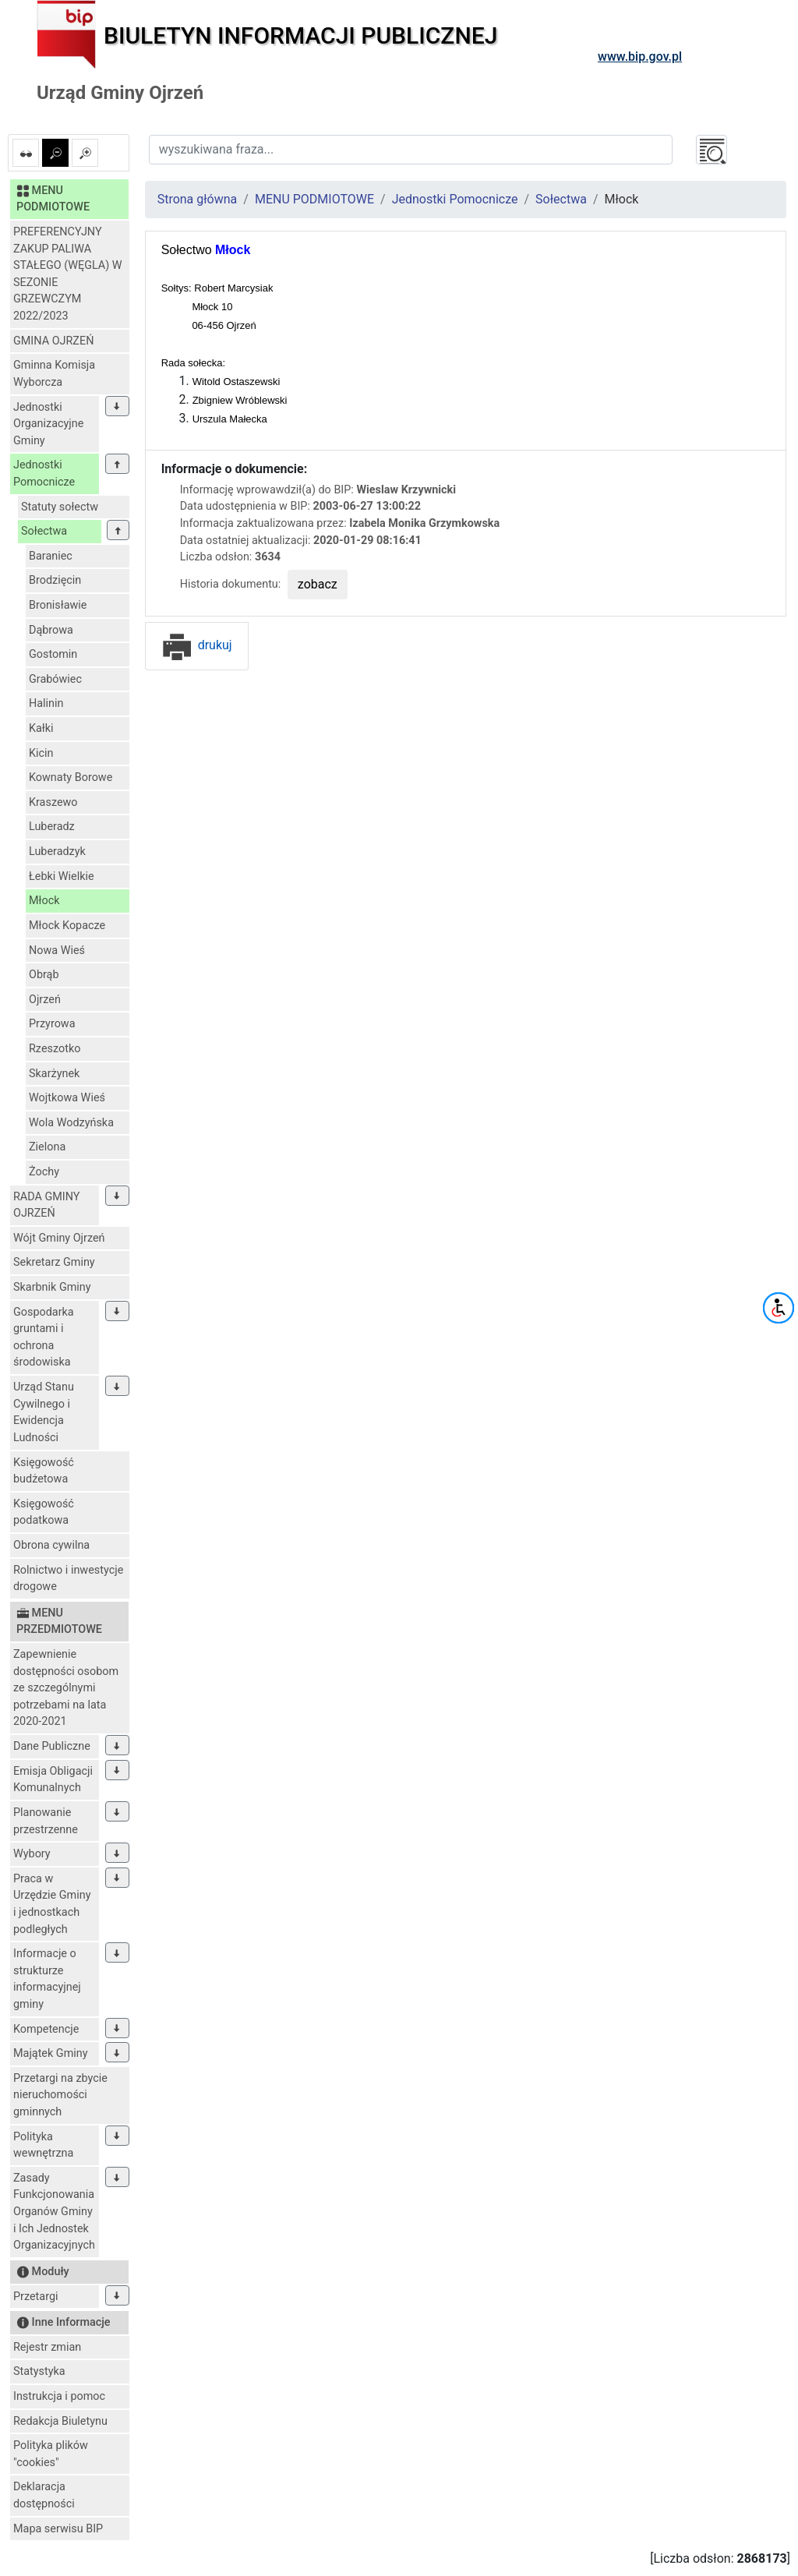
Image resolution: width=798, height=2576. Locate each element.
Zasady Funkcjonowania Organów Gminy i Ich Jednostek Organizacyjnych (54, 2211)
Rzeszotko (54, 1048)
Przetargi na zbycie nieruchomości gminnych (60, 2095)
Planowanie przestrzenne (45, 1821)
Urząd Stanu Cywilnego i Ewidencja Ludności (43, 1412)
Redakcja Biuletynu (60, 2421)
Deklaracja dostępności (44, 2495)
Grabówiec (55, 679)
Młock (44, 900)
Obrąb (44, 974)
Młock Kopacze (67, 925)
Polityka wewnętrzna (43, 2145)
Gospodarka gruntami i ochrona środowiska (43, 1337)
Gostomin (53, 654)
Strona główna (197, 199)
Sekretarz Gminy (54, 1262)
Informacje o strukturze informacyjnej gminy (47, 1979)
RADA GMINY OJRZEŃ (46, 1205)
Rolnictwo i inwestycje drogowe (68, 1579)
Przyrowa (52, 1023)
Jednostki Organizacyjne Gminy (48, 424)
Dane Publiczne (51, 1746)
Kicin (41, 753)
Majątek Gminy (50, 2053)
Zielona (47, 1147)
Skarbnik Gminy (52, 1287)
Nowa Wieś (57, 950)
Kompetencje (46, 2029)
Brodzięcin (55, 580)
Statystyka (39, 2371)
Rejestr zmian (47, 2347)
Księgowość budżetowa (43, 1471)
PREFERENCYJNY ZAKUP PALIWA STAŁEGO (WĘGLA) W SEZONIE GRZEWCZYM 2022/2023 (67, 274)
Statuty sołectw (59, 507)
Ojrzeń (45, 999)
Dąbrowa (51, 630)
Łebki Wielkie (61, 876)
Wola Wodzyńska (71, 1122)
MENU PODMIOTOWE (314, 199)
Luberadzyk (57, 851)
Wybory (32, 1853)
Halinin (46, 703)
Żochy (44, 1171)
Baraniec (50, 556)
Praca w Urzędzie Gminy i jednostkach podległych (52, 1904)
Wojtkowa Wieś (67, 1097)
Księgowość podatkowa (43, 1512)
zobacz (317, 584)
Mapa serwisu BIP (58, 2528)
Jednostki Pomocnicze (44, 473)
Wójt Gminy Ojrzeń (59, 1238)
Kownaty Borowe (70, 777)
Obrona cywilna (51, 1545)
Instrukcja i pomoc (59, 2396)
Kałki (41, 728)
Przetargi (35, 2296)
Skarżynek (54, 1073)
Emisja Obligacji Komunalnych (53, 1780)
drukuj (196, 645)
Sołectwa (44, 531)
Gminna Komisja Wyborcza (54, 374)
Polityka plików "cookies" (50, 2454)
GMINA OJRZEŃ (53, 341)
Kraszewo (53, 802)
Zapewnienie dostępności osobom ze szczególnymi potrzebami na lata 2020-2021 (65, 1688)
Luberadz (52, 826)
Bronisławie (58, 605)
